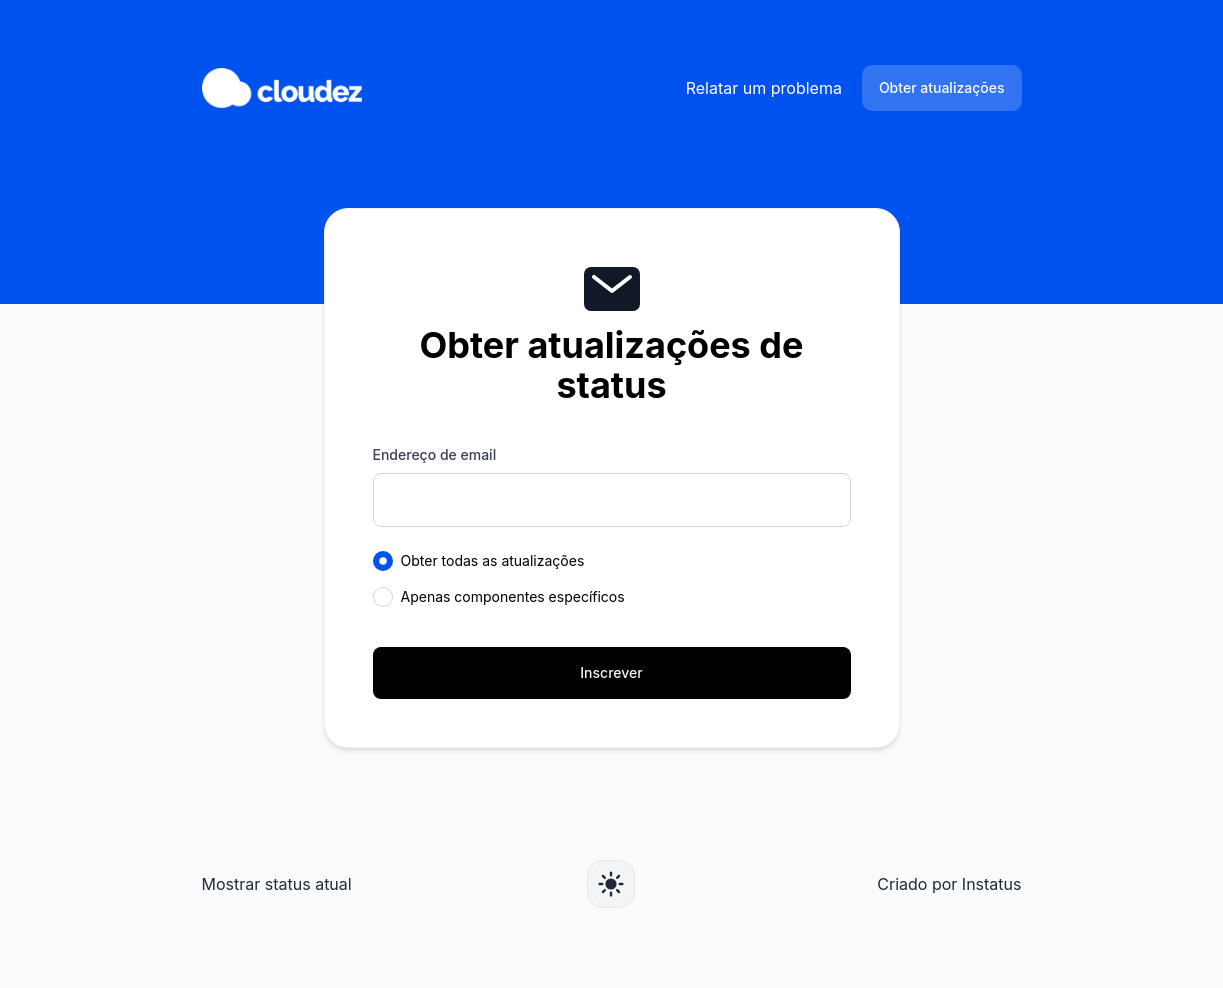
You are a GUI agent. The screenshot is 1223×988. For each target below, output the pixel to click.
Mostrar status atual (277, 884)
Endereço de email (435, 454)
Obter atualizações (942, 87)
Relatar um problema (764, 88)
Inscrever (611, 672)
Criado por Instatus (949, 884)
